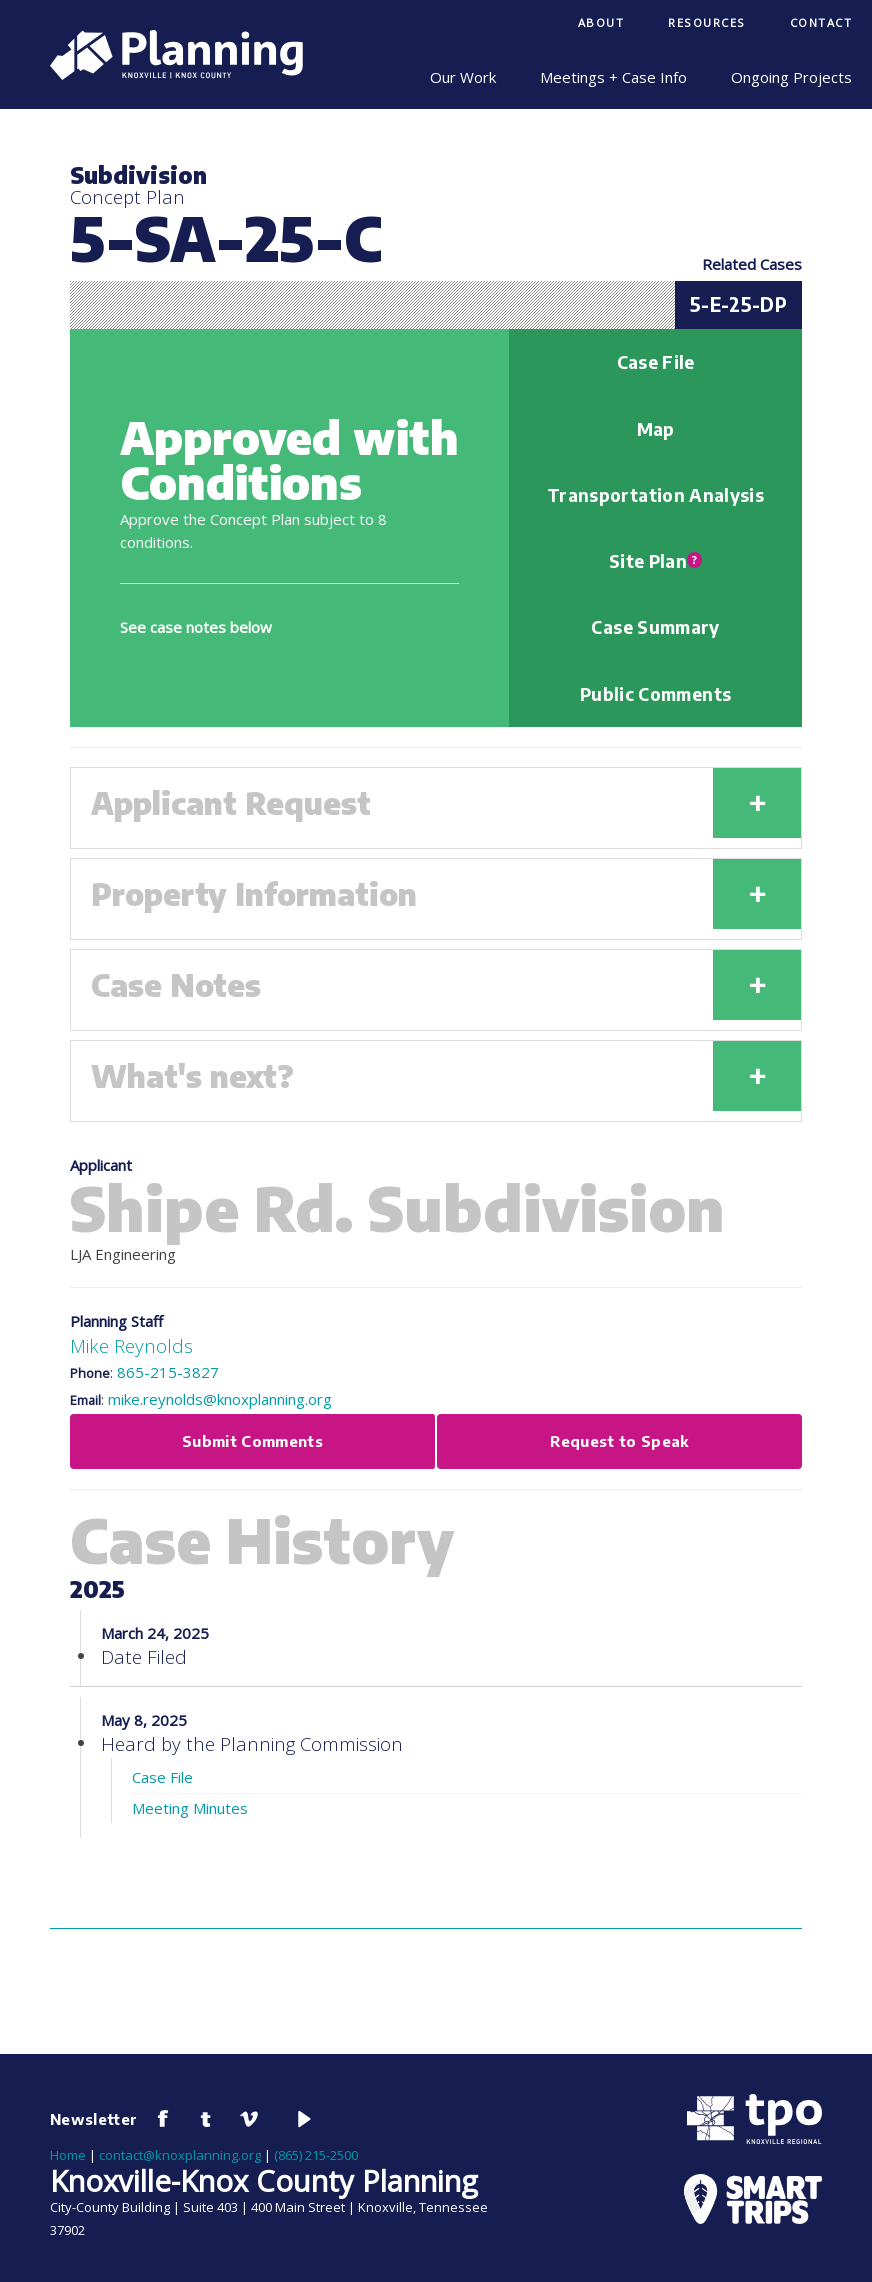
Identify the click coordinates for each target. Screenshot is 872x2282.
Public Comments (655, 694)
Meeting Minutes (190, 1808)
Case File (656, 362)
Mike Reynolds (131, 1345)
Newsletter (94, 2119)
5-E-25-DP (738, 304)
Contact (821, 22)
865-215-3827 (168, 1372)
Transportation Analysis (655, 495)
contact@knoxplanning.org (180, 2155)
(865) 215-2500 (316, 2155)
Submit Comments (252, 1441)
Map (656, 429)
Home (68, 2155)
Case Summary (655, 627)
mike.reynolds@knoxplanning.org (220, 1399)
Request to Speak (619, 1441)
